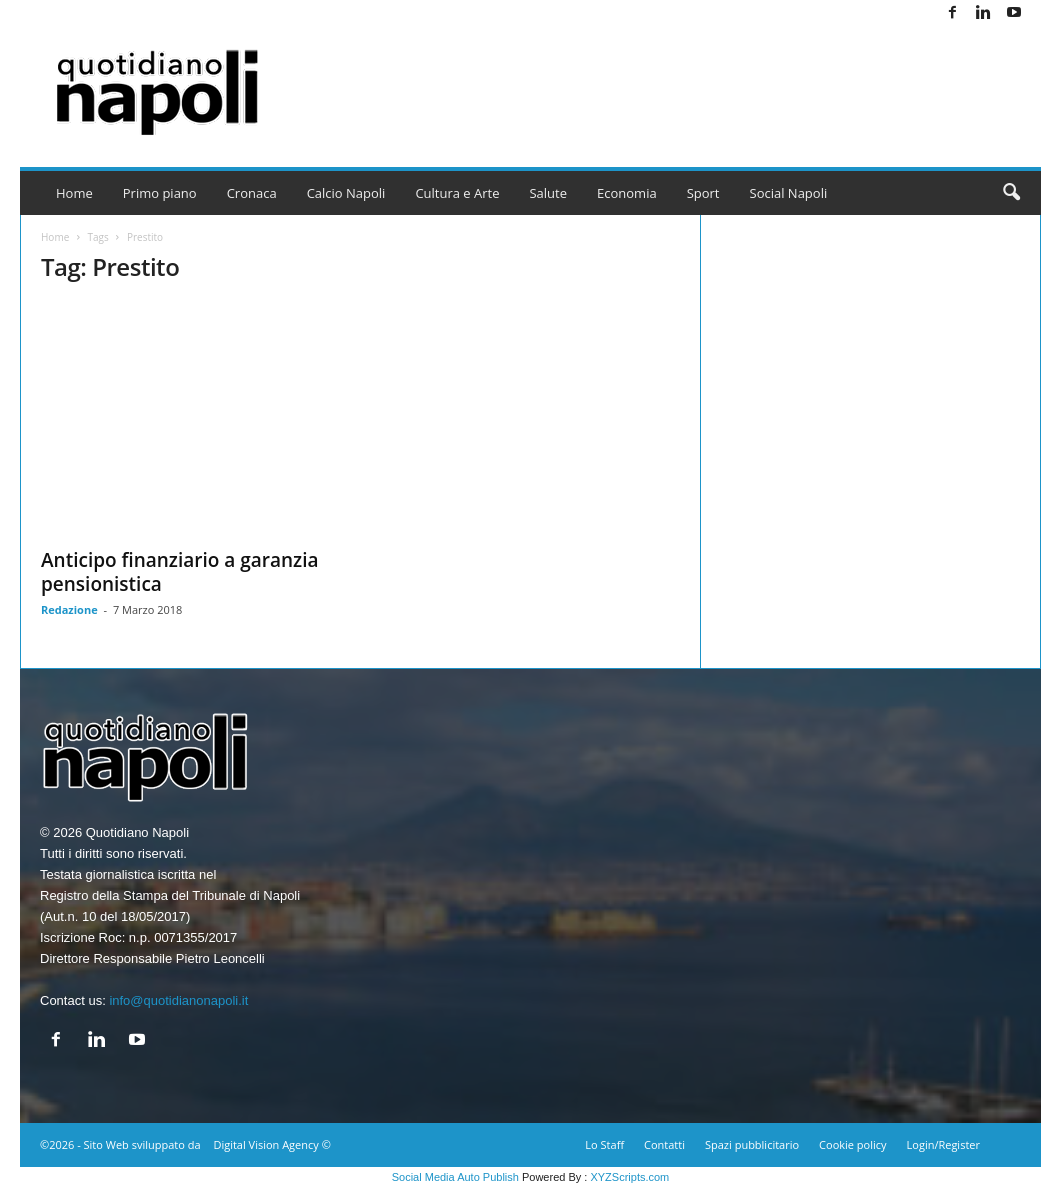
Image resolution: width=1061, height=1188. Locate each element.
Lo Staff (604, 1144)
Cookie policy (852, 1144)
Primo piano (160, 193)
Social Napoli (789, 193)
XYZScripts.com (629, 1177)
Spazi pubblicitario (752, 1144)
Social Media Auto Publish (455, 1177)
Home (74, 193)
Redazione (69, 609)
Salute (548, 193)
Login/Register (943, 1144)
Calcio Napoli (346, 193)
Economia (627, 193)
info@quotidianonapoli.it (178, 1000)
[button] (1011, 193)
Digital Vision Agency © (271, 1144)
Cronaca (252, 193)
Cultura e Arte (457, 193)
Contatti (664, 1144)
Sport (703, 193)
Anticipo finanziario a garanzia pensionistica (180, 572)
